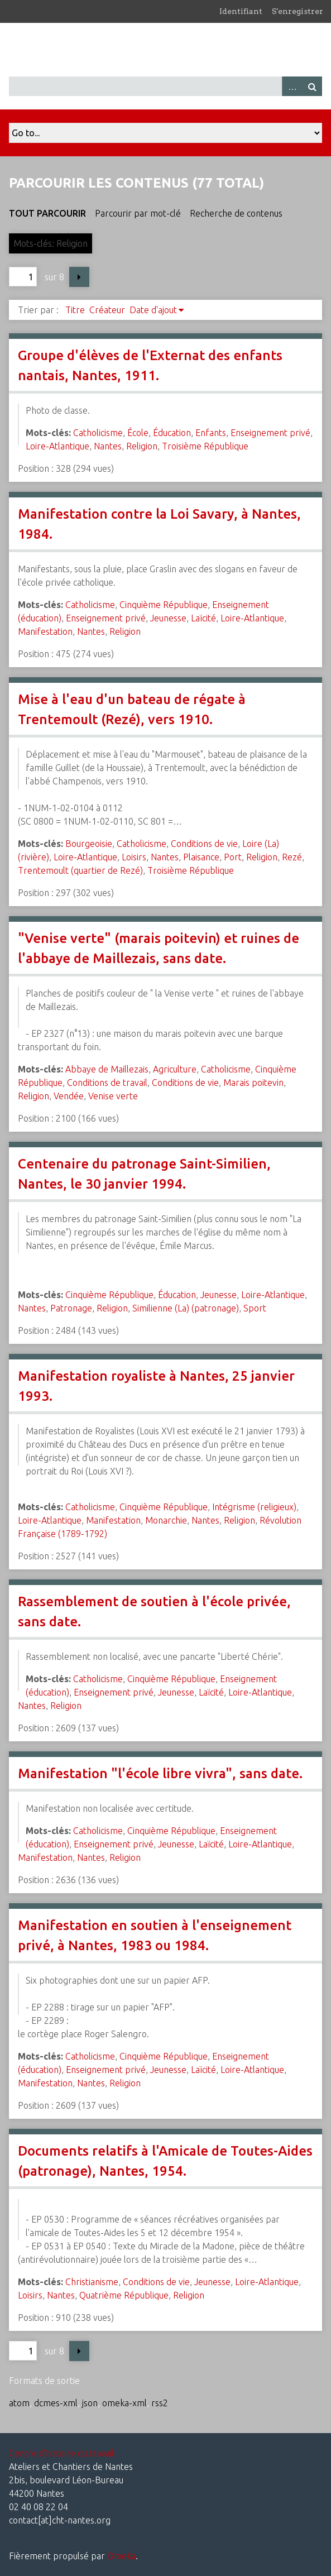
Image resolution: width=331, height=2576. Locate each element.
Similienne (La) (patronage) (185, 1308)
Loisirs (134, 857)
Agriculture (174, 1069)
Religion (141, 446)
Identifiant (240, 11)
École (137, 433)
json (90, 2403)
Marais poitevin (253, 1083)
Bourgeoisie (88, 844)
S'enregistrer (297, 11)
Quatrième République (124, 2295)
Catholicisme (98, 433)
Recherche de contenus (236, 213)
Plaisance (201, 857)
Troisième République (205, 446)
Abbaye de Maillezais (106, 1069)
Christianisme (91, 2282)
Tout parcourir (47, 213)
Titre (75, 310)
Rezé (292, 857)
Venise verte (113, 1096)
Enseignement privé (270, 433)
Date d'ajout (153, 310)
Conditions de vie (204, 844)
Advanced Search (292, 86)
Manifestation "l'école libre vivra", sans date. (160, 1773)
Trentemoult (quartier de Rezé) (80, 870)
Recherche (312, 86)
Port (233, 857)
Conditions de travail (107, 1083)
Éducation (172, 433)
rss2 (159, 2403)
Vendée (69, 1096)
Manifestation (45, 631)
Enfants (210, 433)
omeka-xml (124, 2403)
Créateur (107, 310)
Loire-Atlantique (57, 446)
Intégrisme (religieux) (254, 1507)
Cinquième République (163, 605)
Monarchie (166, 1520)
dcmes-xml (56, 2403)
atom (19, 2403)
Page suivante (79, 277)
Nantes (108, 446)
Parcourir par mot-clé (138, 213)
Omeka (121, 2556)
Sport (254, 1308)
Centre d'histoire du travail (61, 2453)
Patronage (71, 1308)
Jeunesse (168, 618)
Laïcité (203, 618)
